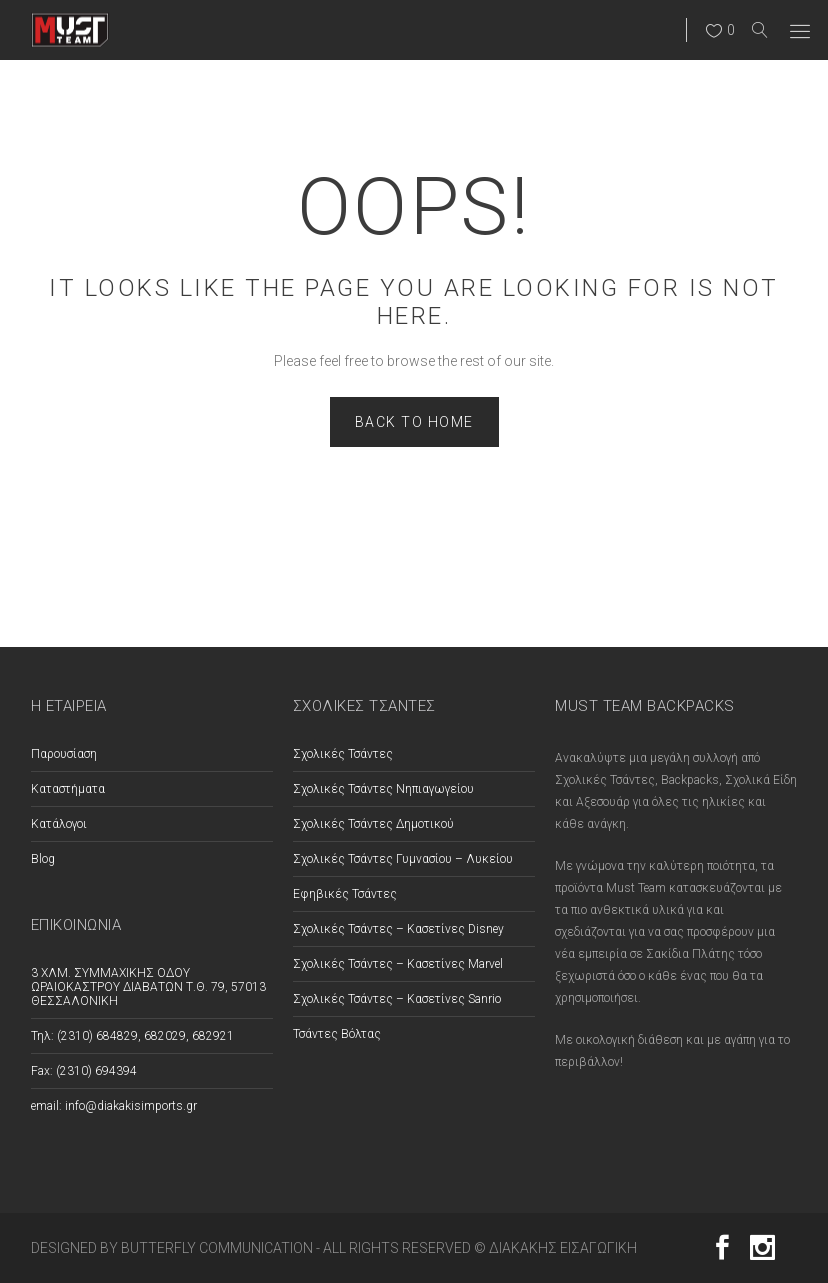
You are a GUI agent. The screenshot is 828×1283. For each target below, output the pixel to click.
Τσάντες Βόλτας (337, 1034)
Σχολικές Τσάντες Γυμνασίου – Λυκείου (403, 859)
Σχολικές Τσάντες (343, 754)
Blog (43, 859)
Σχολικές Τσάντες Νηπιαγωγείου (383, 789)
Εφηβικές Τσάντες (345, 894)
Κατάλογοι (59, 824)
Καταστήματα (68, 789)
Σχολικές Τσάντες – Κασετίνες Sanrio (397, 999)
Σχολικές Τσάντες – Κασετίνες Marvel (398, 964)
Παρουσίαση (64, 754)
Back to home (414, 422)
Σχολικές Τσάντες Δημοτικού (373, 824)
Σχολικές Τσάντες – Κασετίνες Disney (398, 929)
